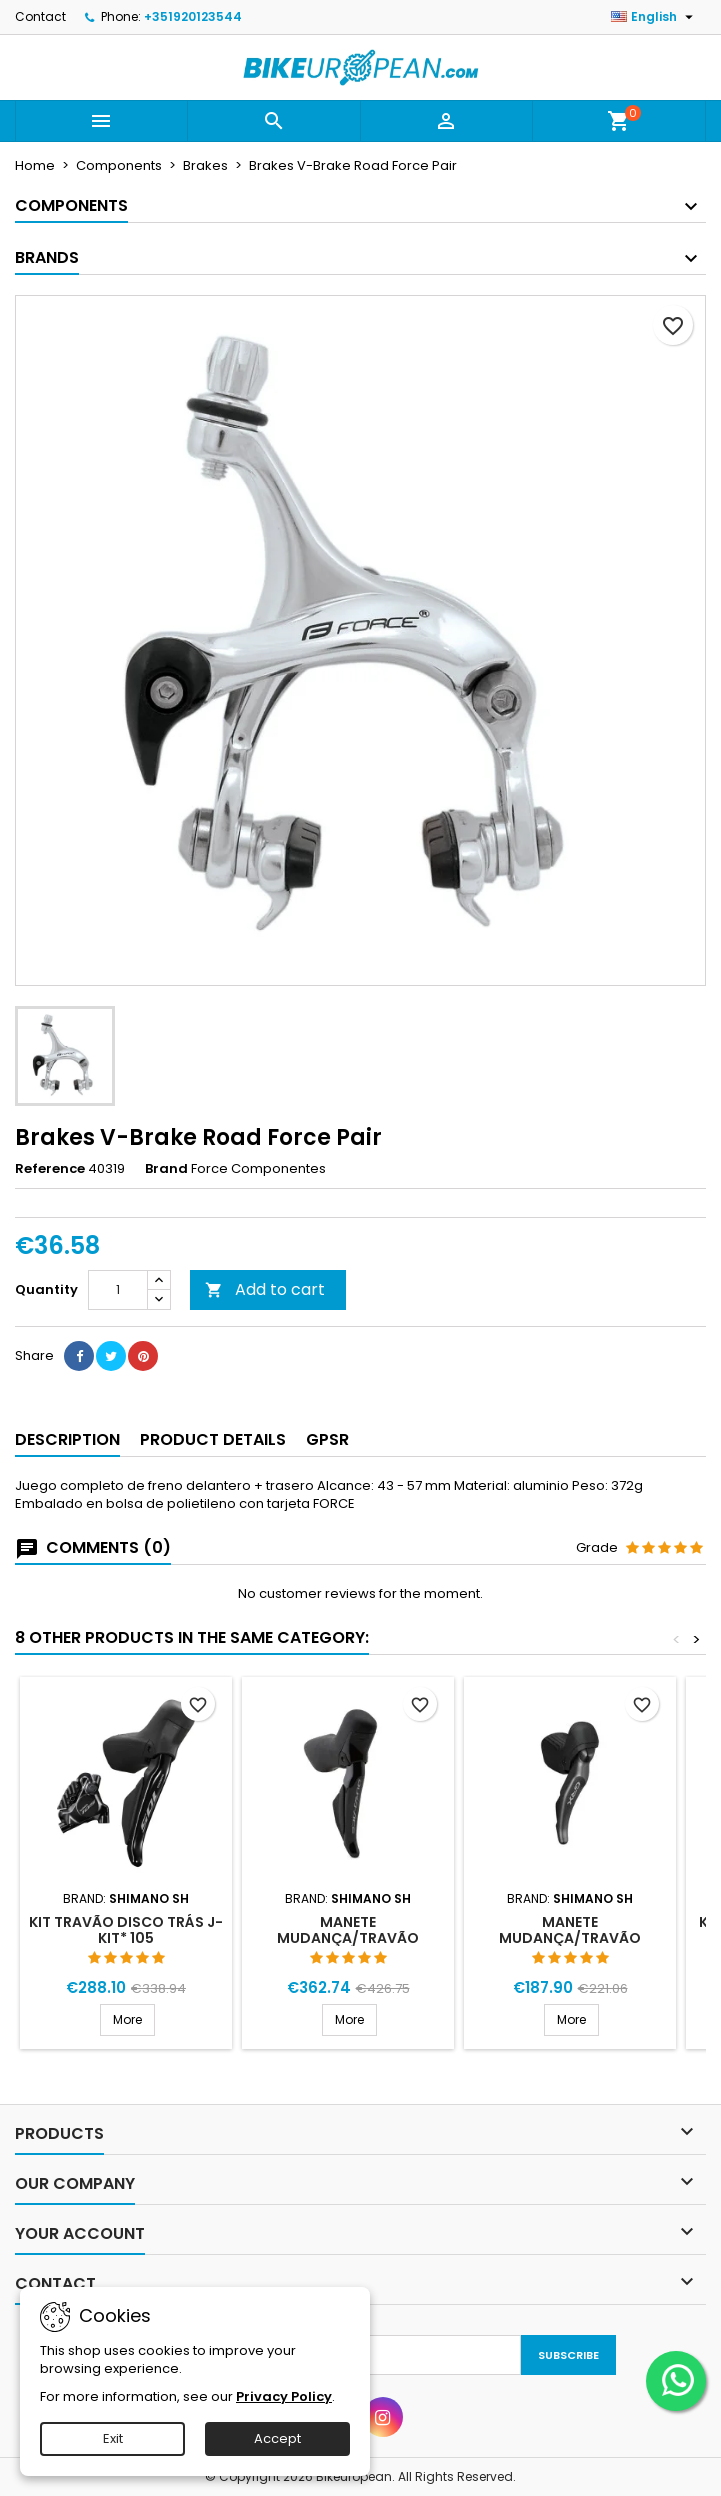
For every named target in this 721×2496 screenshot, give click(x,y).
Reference (50, 1169)
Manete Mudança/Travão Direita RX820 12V (570, 1938)
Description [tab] (67, 1439)
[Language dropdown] (654, 17)
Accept (277, 2438)
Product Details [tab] (213, 1439)
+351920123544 (193, 16)
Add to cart (265, 1289)
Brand (166, 1169)
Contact (40, 16)
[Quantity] (118, 1290)
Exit (113, 2438)
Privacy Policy (284, 2396)
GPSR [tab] (327, 1439)
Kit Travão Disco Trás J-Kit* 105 (126, 1930)
